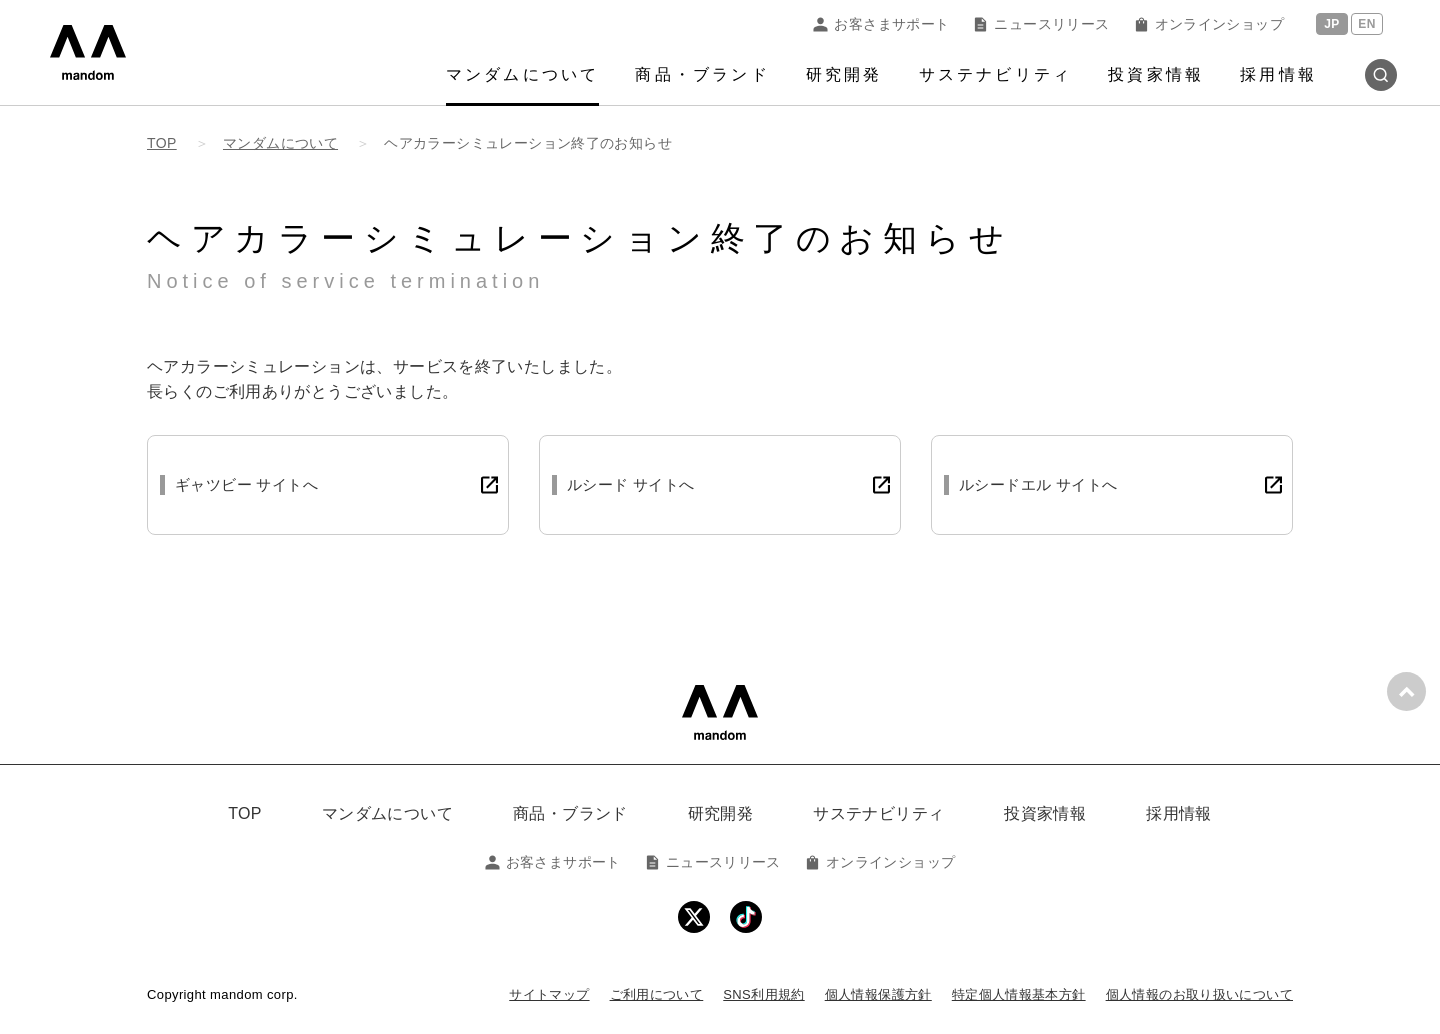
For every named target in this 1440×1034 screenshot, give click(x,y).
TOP (245, 813)
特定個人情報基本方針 (1019, 994)
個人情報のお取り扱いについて (1199, 994)
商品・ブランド (702, 74)
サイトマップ (549, 994)
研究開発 (844, 74)
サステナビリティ (996, 74)
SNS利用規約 (763, 994)
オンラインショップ (1209, 24)
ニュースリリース (1041, 24)
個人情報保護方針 (878, 994)
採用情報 (1278, 74)
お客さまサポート (881, 24)
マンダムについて (523, 74)
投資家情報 (1156, 74)
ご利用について (657, 994)
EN (1366, 24)
